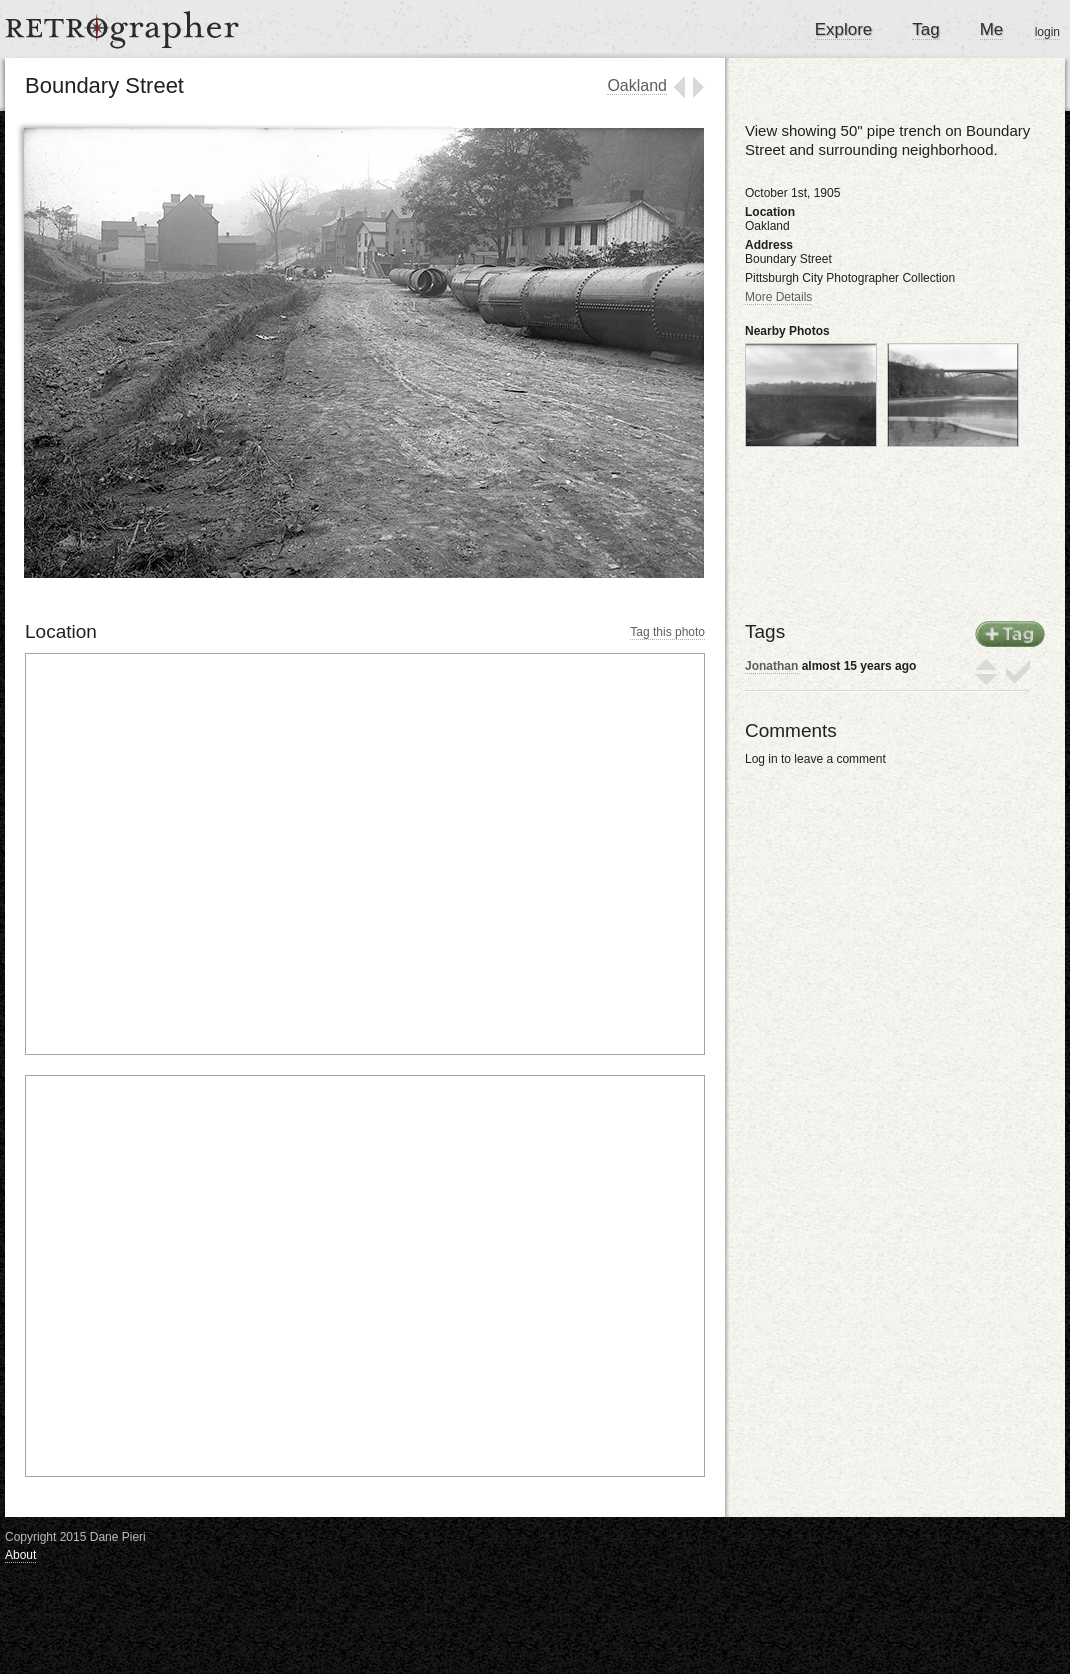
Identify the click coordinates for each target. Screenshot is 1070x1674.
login (1047, 32)
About (20, 1555)
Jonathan (771, 666)
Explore (844, 29)
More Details (778, 297)
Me (992, 29)
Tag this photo (667, 632)
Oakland (637, 85)
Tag (925, 29)
